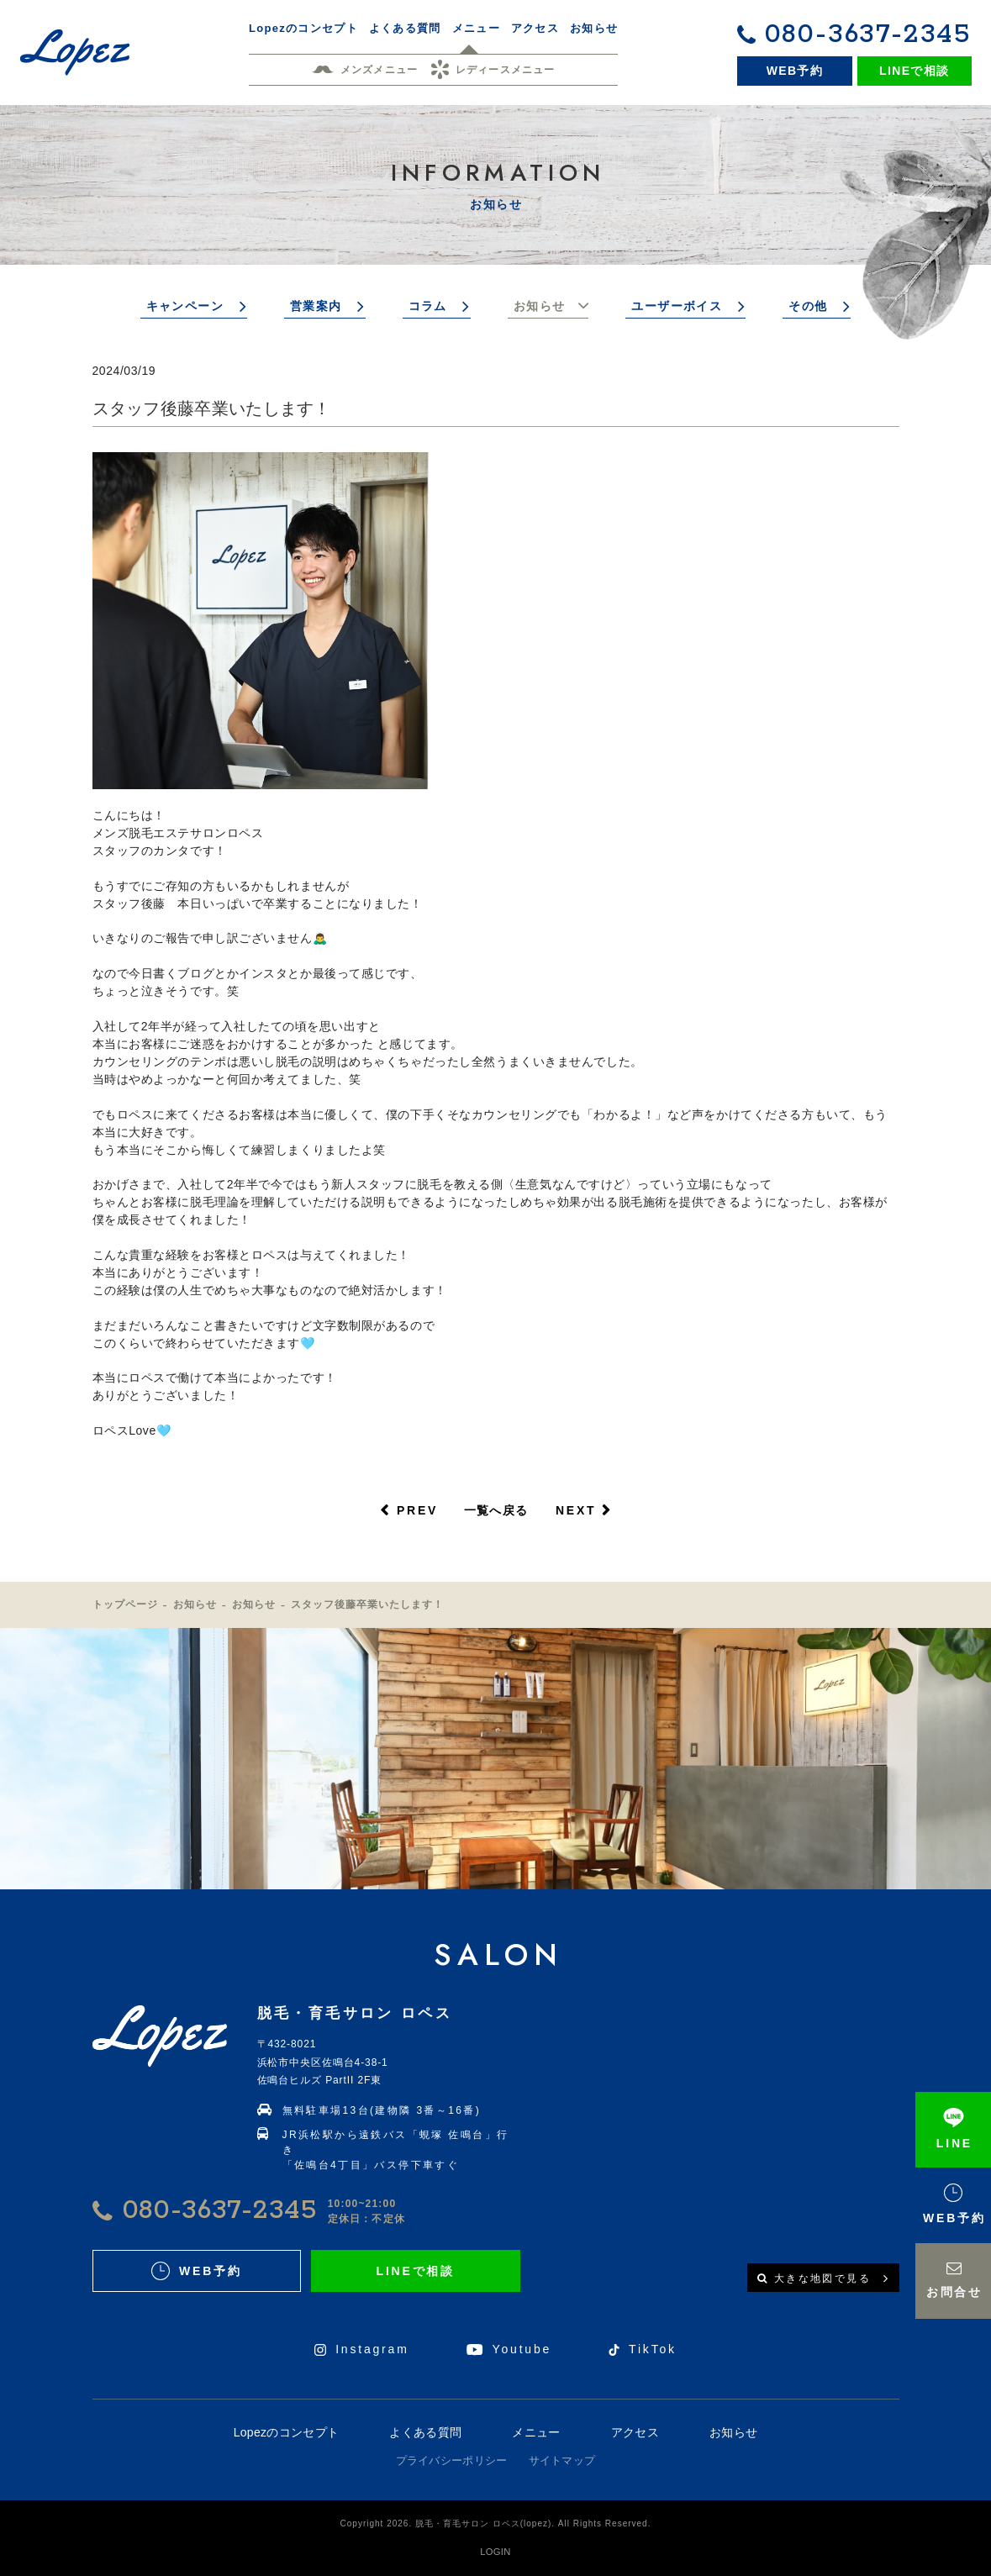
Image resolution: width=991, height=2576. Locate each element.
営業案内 (316, 306)
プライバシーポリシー (452, 2460)
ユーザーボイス (676, 306)
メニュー (536, 2432)
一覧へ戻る (496, 1510)
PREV (417, 1510)
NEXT (576, 1510)
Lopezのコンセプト (286, 2432)
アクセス (635, 2432)
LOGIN (495, 2552)
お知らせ (540, 306)
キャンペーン (185, 306)
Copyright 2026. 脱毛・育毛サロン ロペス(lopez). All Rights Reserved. (495, 2523)
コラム (428, 306)
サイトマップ (562, 2460)
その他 (807, 306)
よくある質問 (425, 2432)
